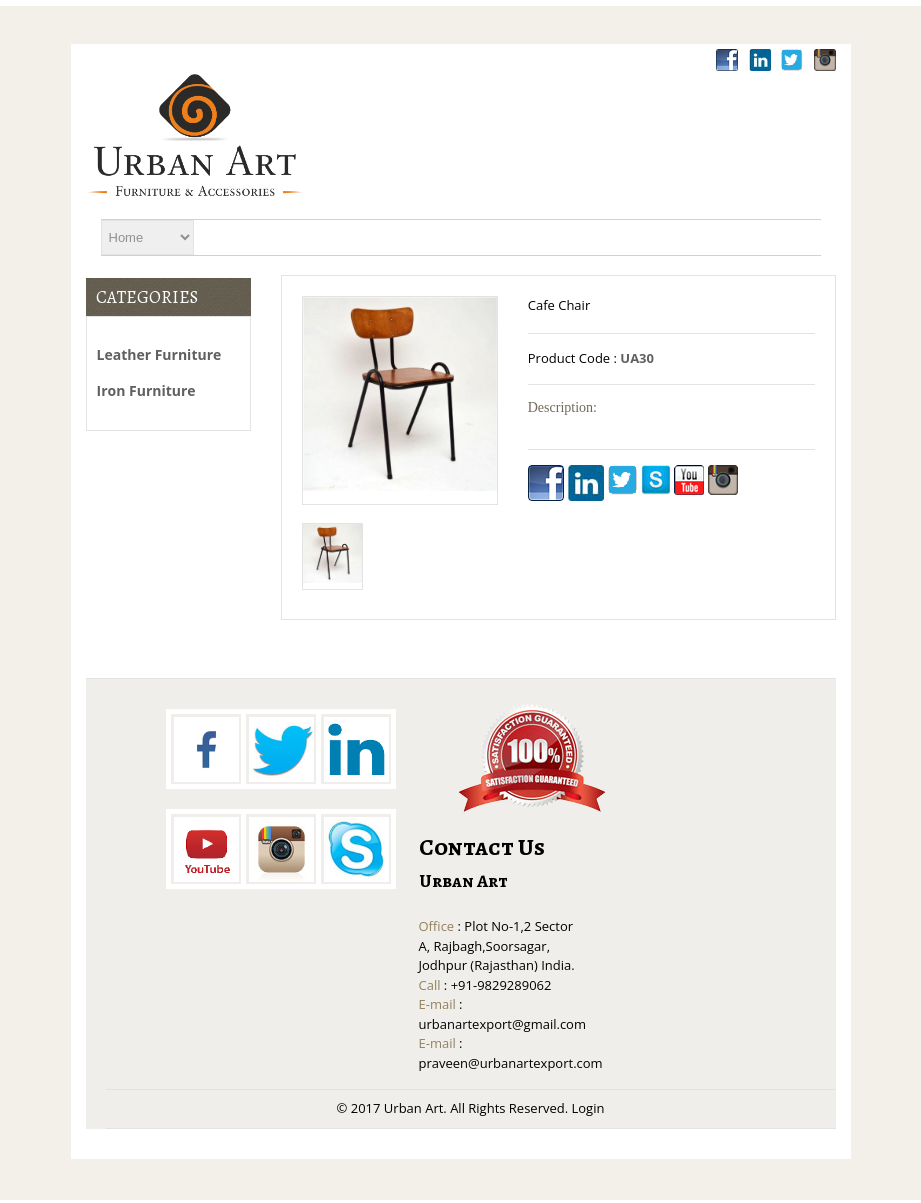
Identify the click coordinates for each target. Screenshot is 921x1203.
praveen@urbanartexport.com (511, 1063)
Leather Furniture (159, 354)
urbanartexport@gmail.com (502, 1024)
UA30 (637, 358)
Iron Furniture (146, 390)
